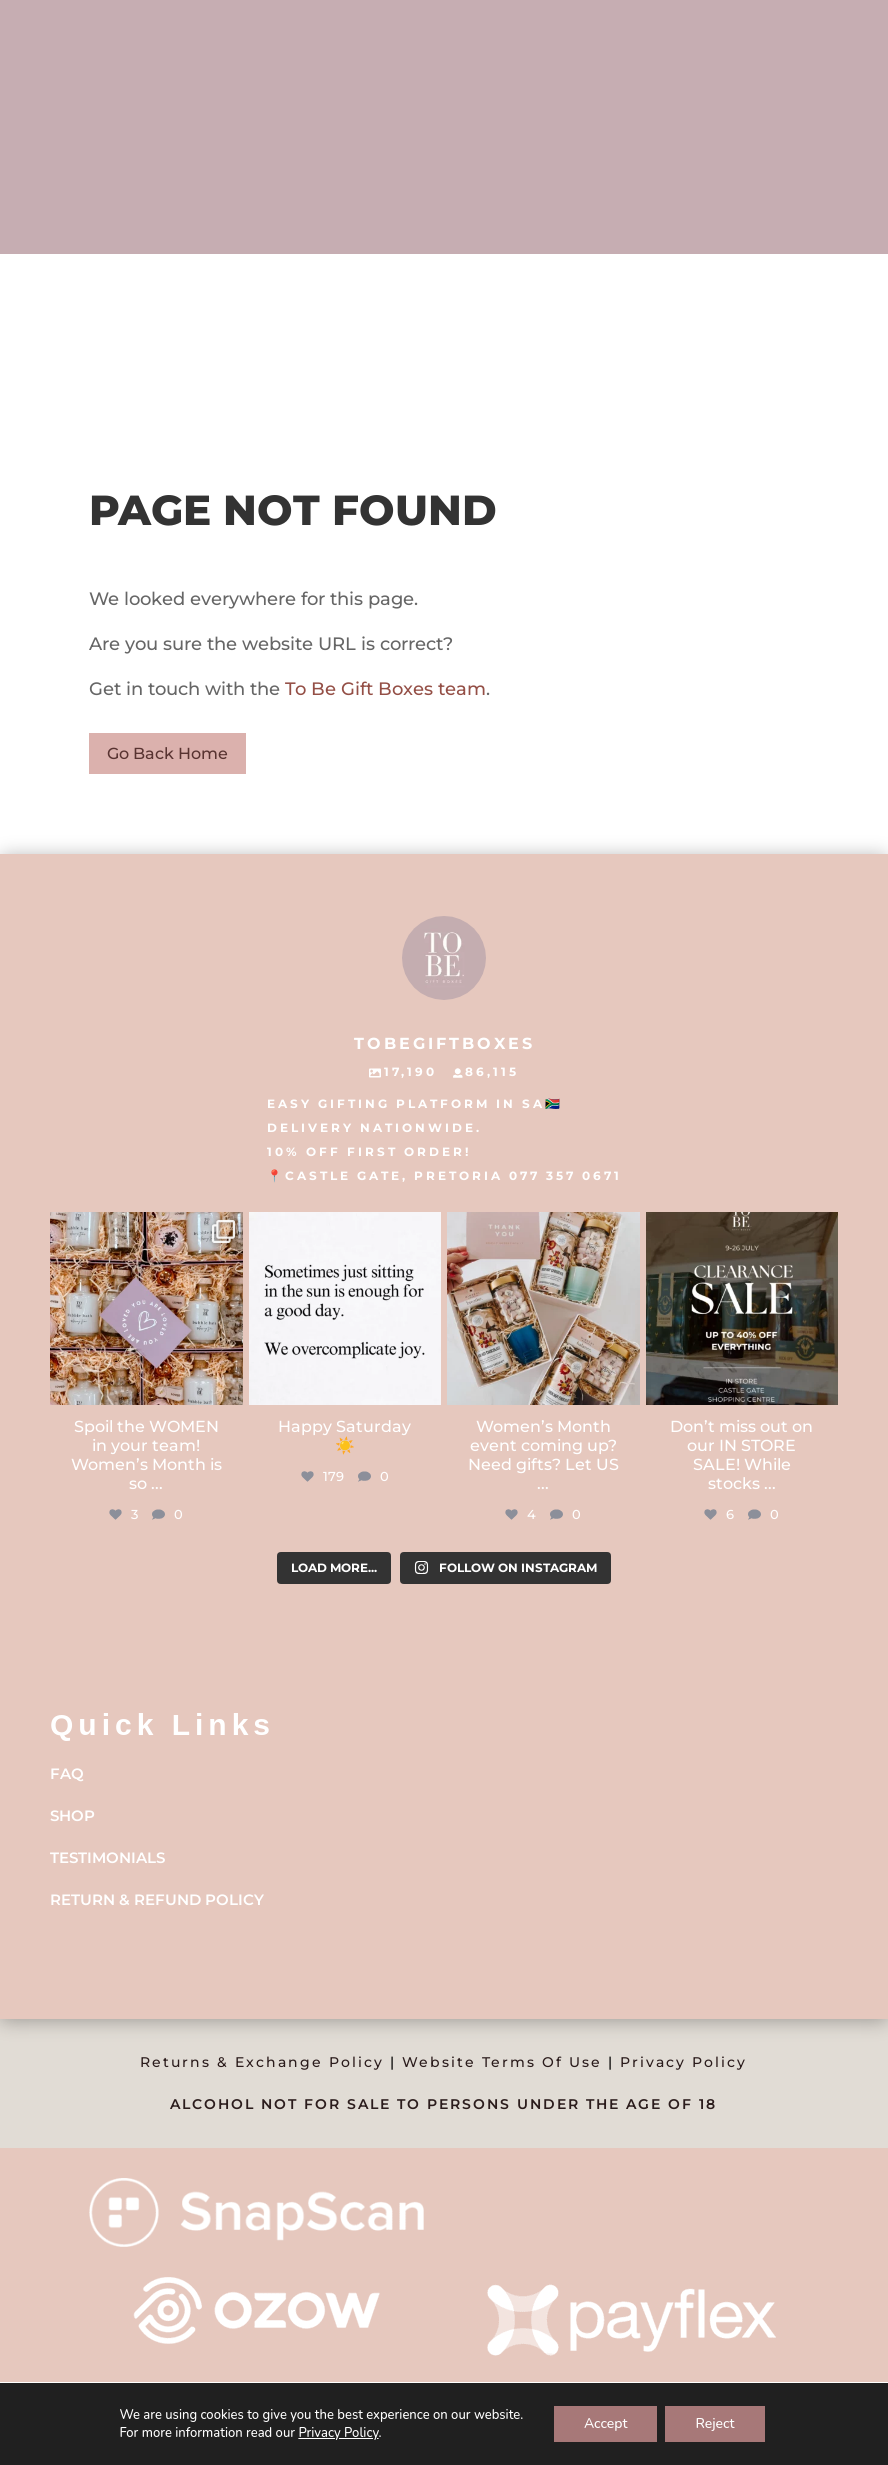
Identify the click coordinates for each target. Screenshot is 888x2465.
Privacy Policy (683, 2062)
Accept (606, 2423)
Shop (72, 1815)
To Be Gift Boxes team (383, 689)
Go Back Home (167, 753)
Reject (714, 2423)
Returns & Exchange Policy (262, 2062)
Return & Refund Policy (157, 1899)
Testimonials (107, 1857)
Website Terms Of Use (502, 2062)
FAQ (67, 1773)
